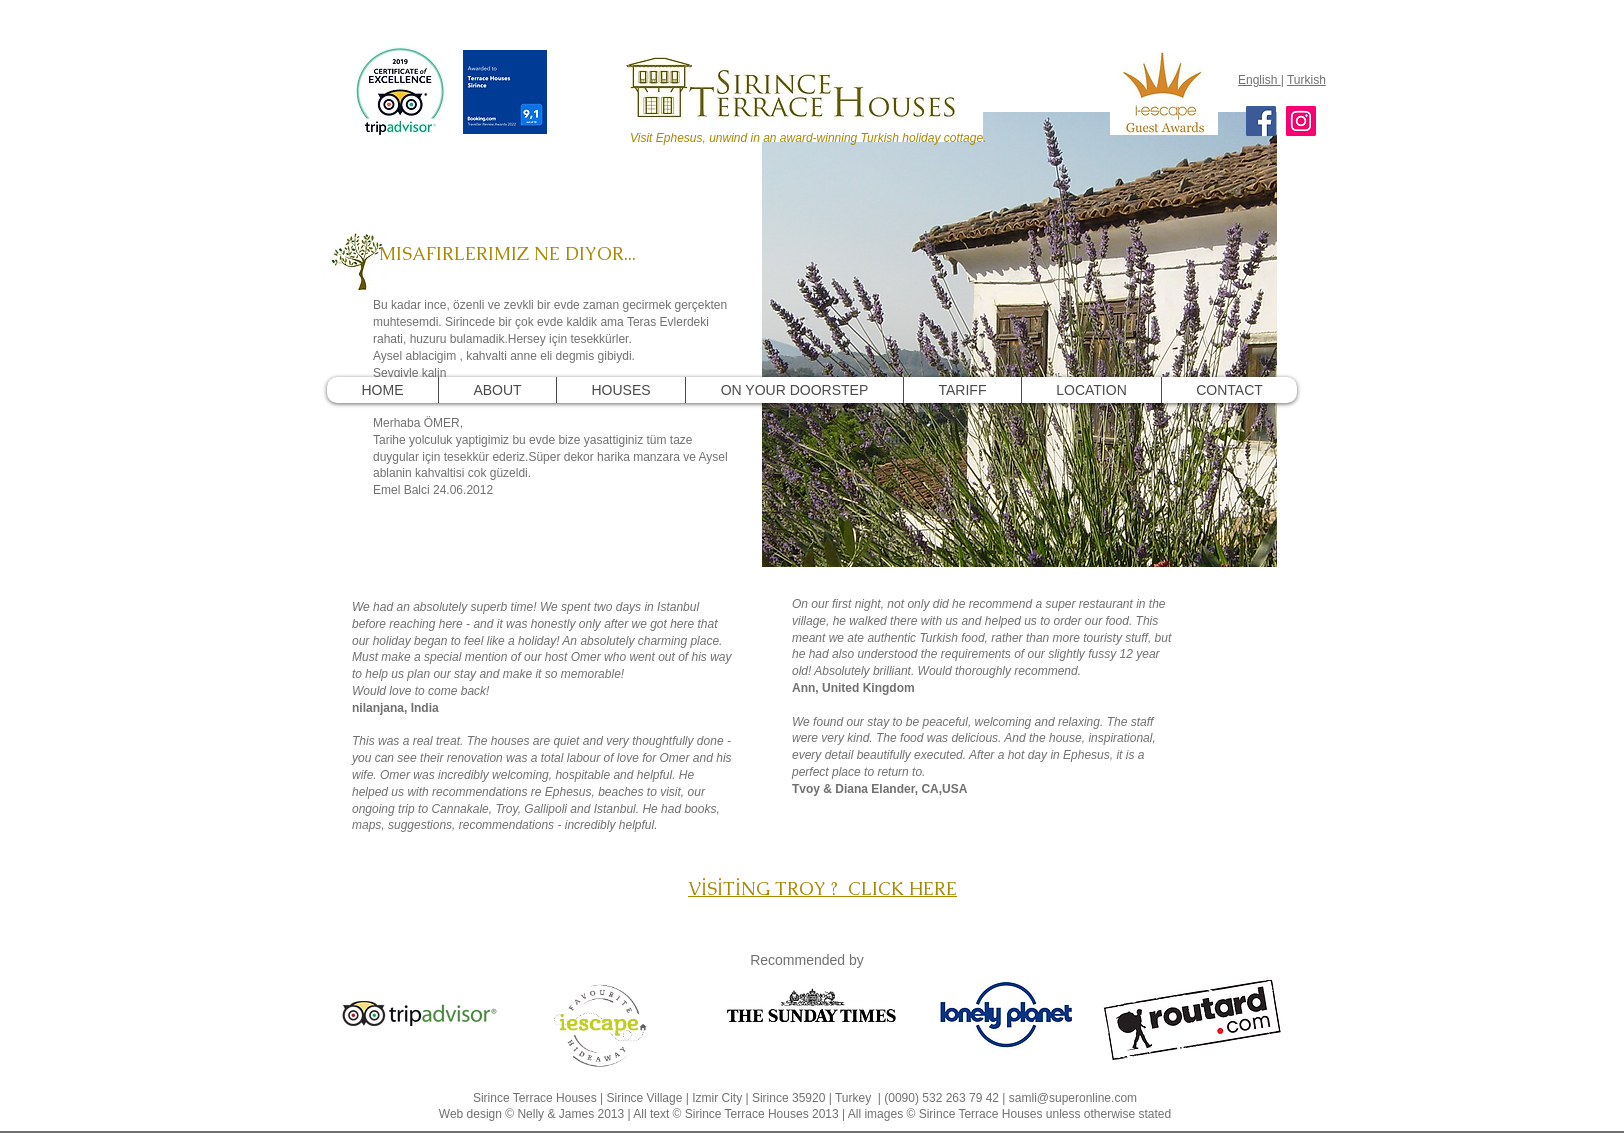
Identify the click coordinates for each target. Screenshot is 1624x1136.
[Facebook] (1261, 121)
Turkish (1306, 80)
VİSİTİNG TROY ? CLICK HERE (822, 888)
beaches (620, 792)
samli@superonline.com (1073, 1098)
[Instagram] (1301, 121)
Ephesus (568, 792)
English (1259, 80)
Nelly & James (555, 1114)
